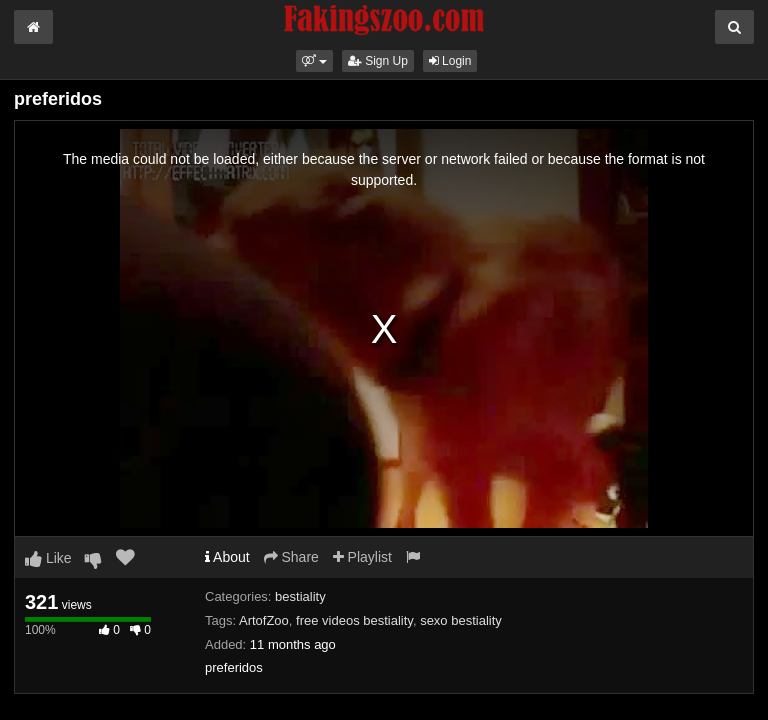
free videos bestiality (354, 620)
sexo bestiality (461, 620)
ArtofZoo (264, 620)
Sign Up (378, 61)
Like (48, 558)
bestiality (300, 596)
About (227, 557)
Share (291, 557)
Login (450, 61)
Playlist (362, 557)
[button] (314, 61)
